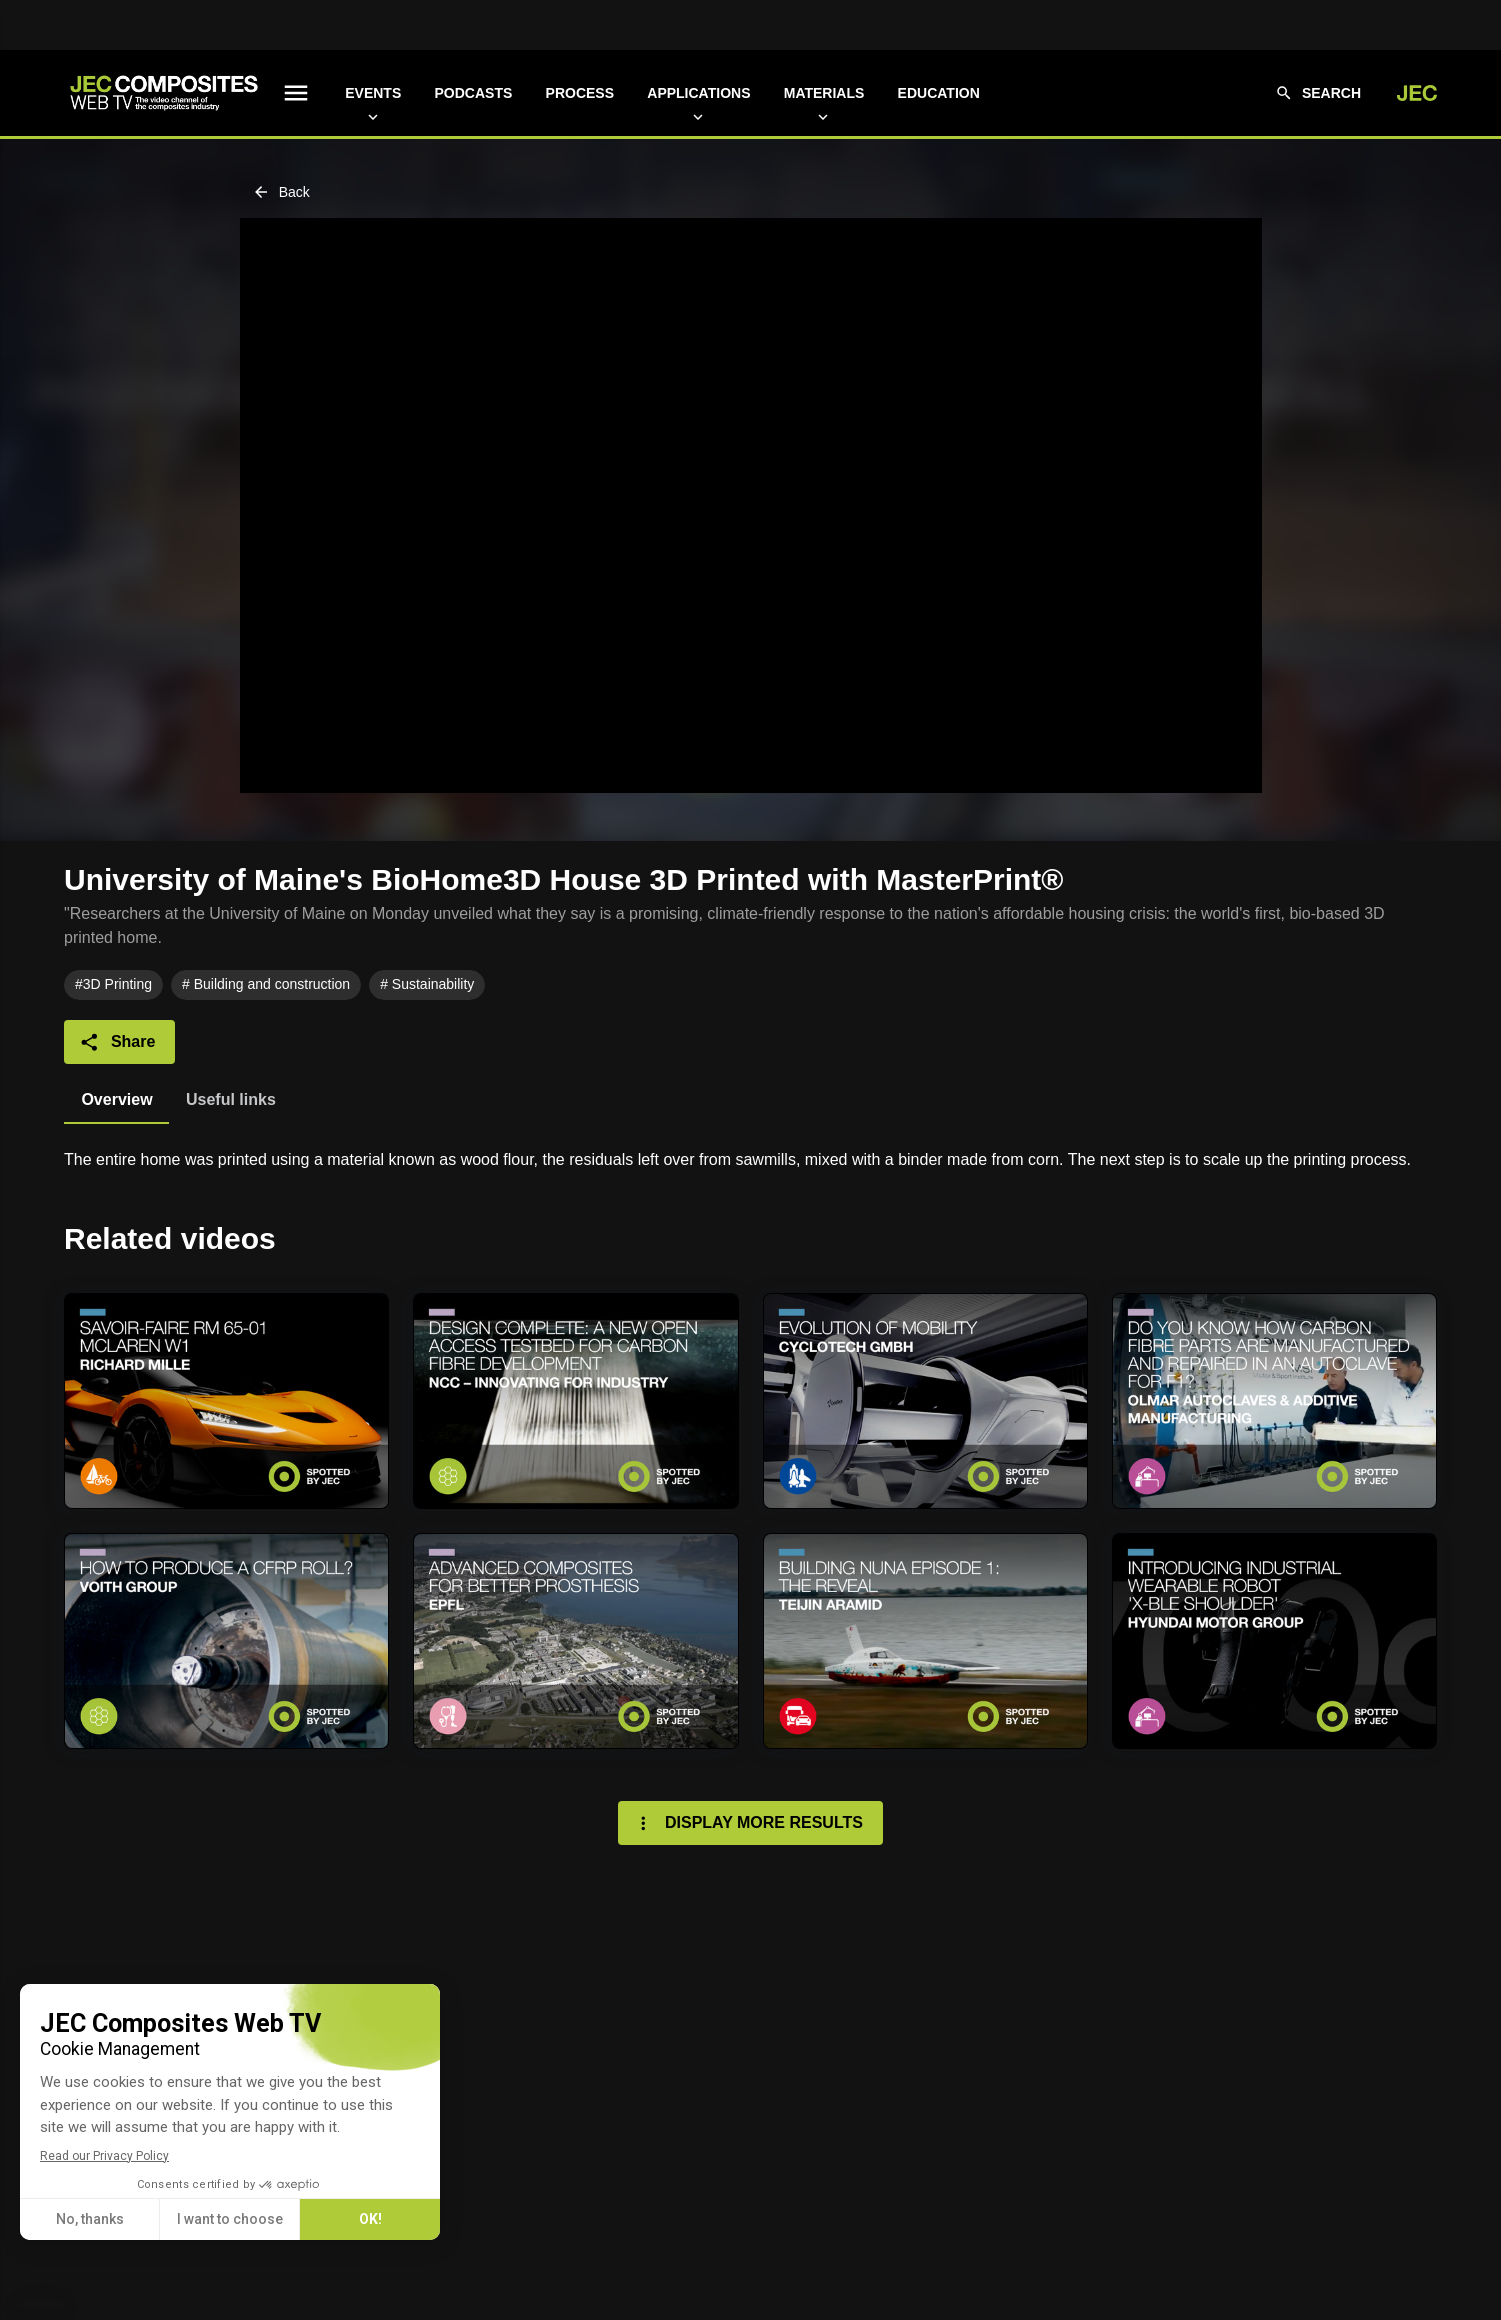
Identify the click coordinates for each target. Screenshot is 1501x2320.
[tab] (116, 1100)
